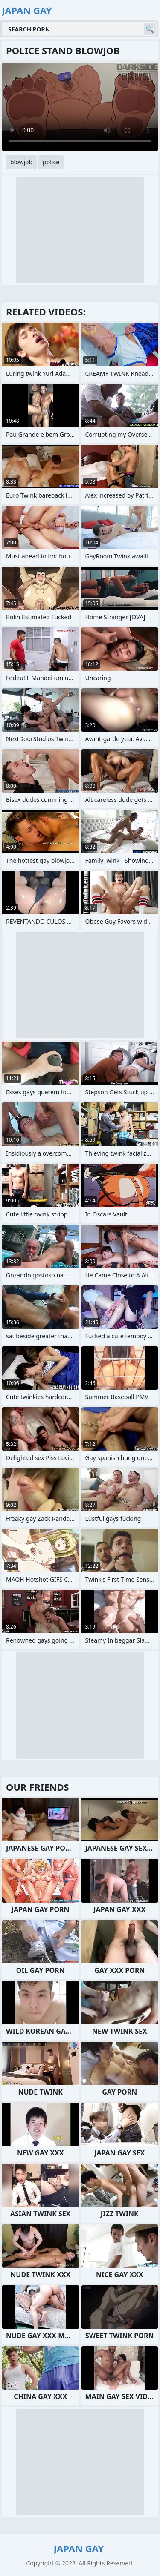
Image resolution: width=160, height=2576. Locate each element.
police (51, 162)
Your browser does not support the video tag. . (80, 107)
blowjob (21, 162)
